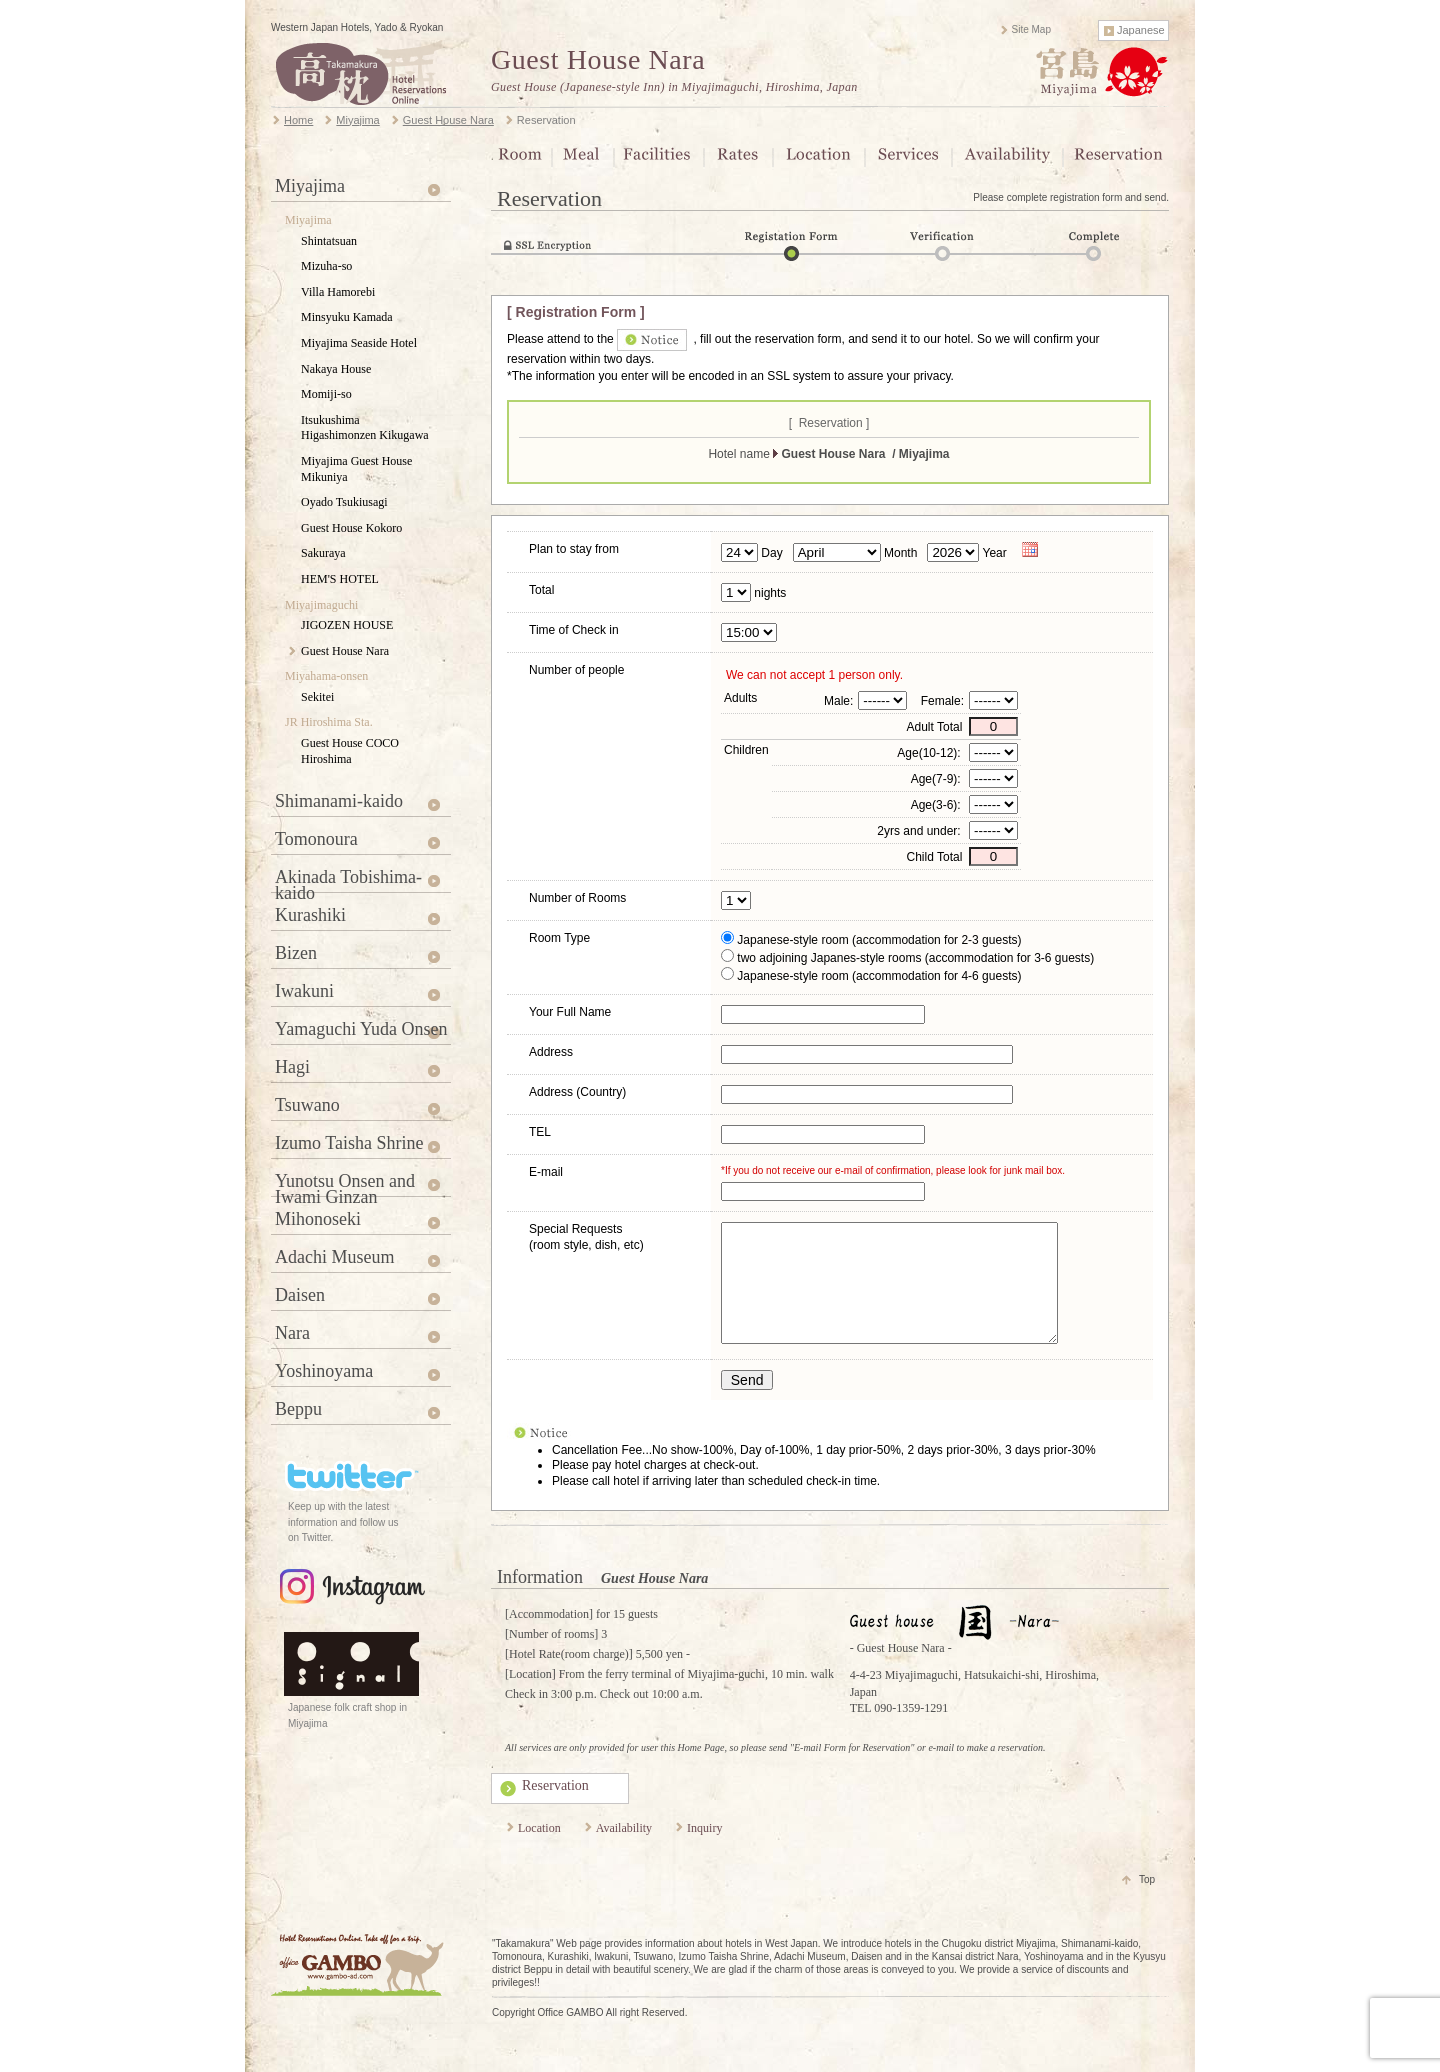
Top (1147, 1903)
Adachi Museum (334, 1257)
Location (539, 1852)
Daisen (300, 1295)
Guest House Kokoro (351, 528)
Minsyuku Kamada (347, 317)
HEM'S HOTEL (340, 579)
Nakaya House (336, 369)
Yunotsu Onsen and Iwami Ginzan (345, 1184)
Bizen (296, 953)
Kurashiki (310, 915)
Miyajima (310, 186)
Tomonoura (316, 839)
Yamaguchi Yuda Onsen (361, 1029)
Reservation (555, 1809)
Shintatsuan (329, 241)
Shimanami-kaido (339, 801)
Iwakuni (304, 991)
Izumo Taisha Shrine (349, 1143)
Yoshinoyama (324, 1371)
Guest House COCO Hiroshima (350, 751)
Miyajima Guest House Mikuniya (356, 469)
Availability (624, 1852)
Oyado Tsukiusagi (344, 502)
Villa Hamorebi (338, 292)
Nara (292, 1333)
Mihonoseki (318, 1219)
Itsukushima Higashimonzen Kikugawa (365, 428)
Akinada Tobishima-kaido (348, 880)
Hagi (292, 1067)
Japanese (1141, 30)
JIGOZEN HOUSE (347, 625)
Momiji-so (326, 394)
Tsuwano (307, 1105)
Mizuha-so (326, 266)
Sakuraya (323, 553)
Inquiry (704, 1852)
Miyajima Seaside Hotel (359, 343)
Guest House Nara (598, 59)
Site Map (1031, 29)
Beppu (298, 1409)
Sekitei (317, 697)
